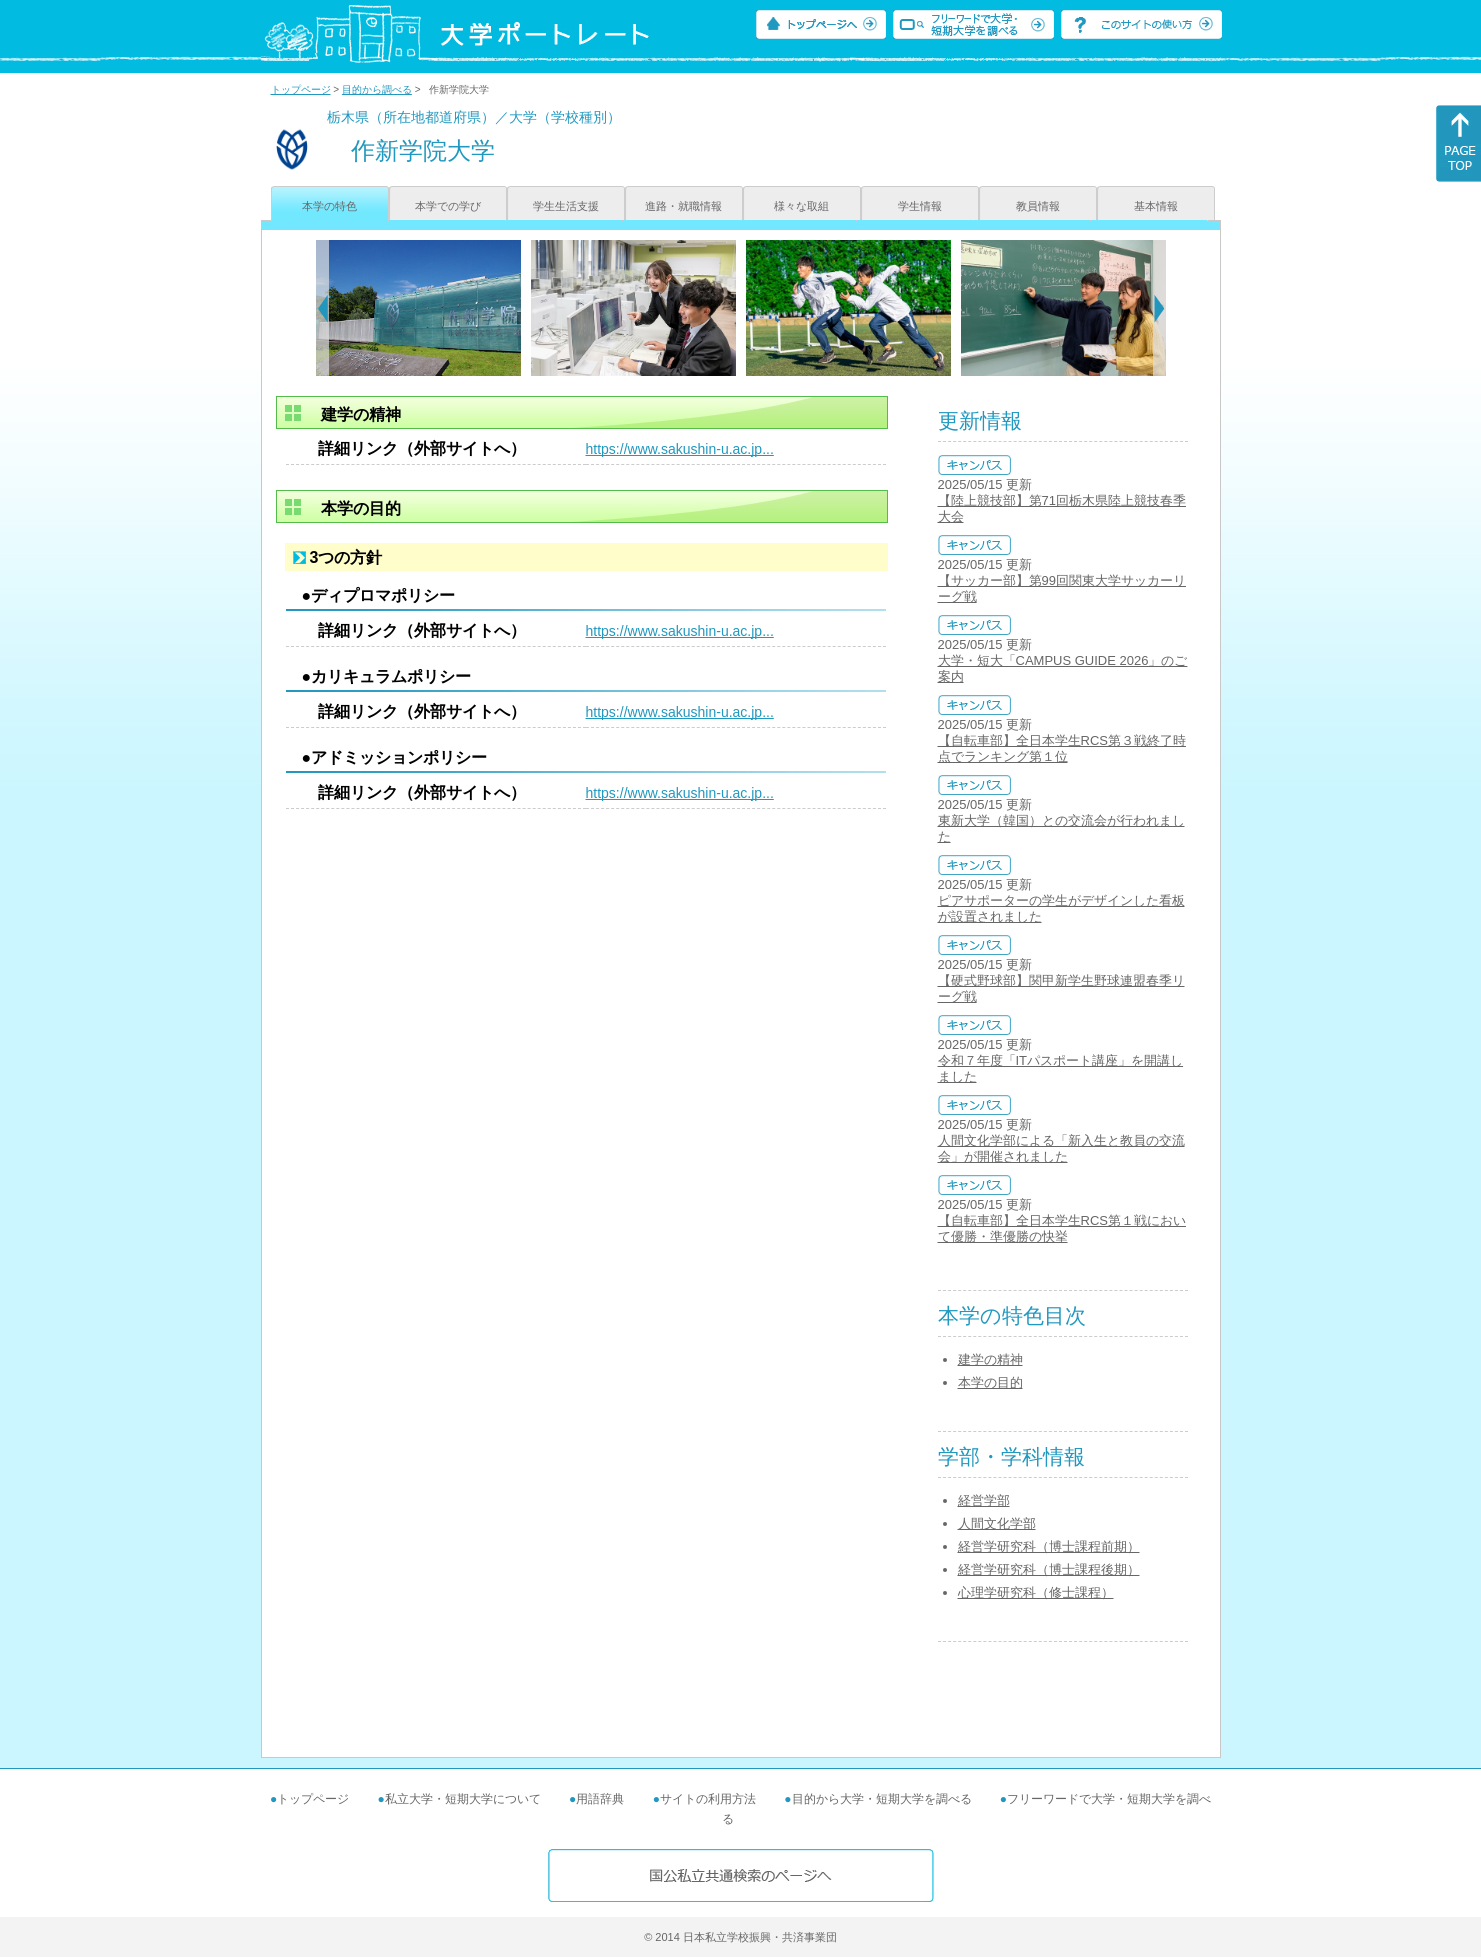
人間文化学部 (997, 1523)
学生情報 (920, 206)
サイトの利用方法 (708, 1799)
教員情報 (1038, 206)
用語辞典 (600, 1799)
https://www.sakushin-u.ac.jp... (680, 449)
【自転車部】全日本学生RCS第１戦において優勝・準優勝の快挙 (1062, 1228)
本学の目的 (990, 1382)
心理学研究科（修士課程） (1036, 1592)
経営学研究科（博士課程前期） (1049, 1546)
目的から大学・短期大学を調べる (882, 1799)
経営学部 (984, 1500)
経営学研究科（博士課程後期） (1049, 1569)
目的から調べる (377, 89)
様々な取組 (801, 206)
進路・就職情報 (683, 206)
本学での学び (448, 206)
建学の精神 (990, 1359)
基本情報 (1156, 206)
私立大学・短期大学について (463, 1799)
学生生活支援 (566, 206)
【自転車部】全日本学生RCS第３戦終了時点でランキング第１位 (1062, 748)
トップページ (301, 89)
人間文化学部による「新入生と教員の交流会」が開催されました (1061, 1148)
